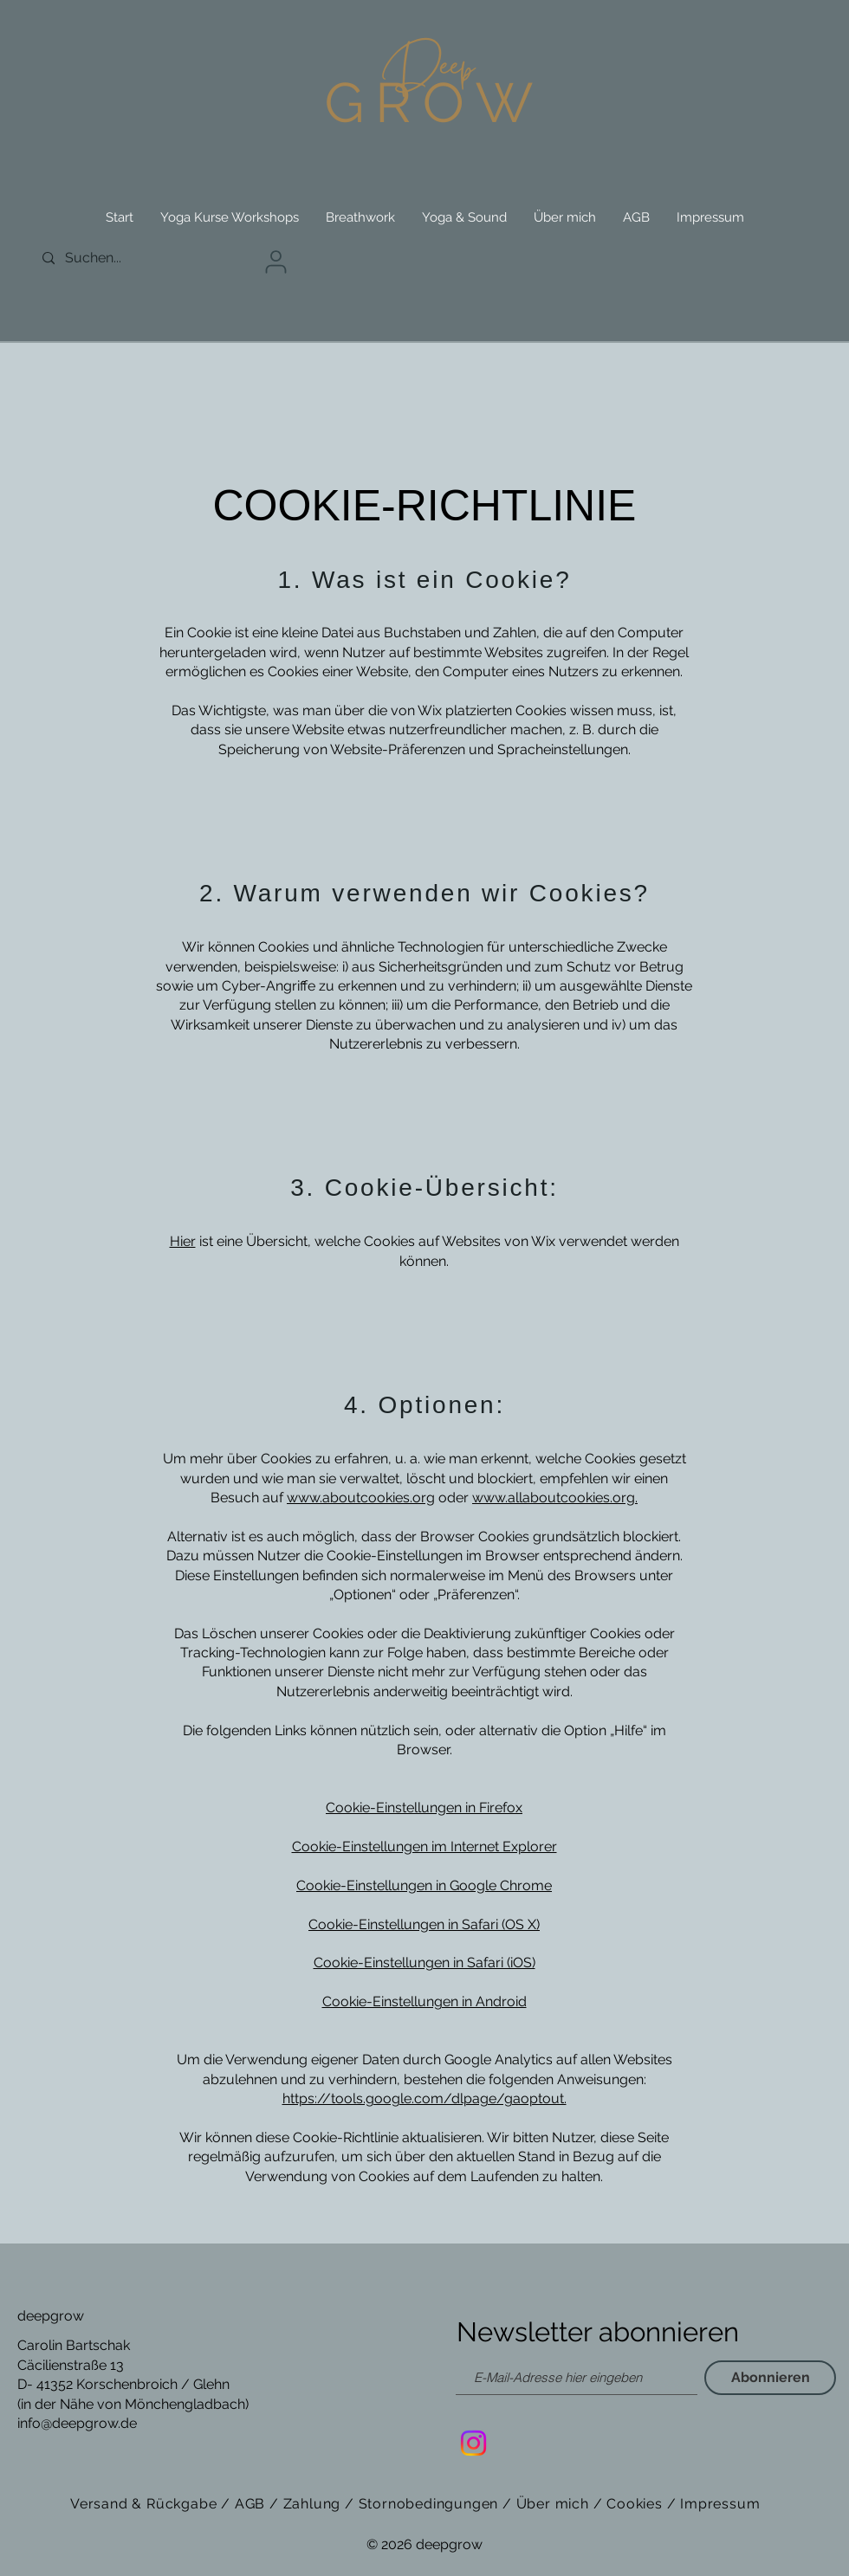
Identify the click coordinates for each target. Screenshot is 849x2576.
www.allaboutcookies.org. (555, 1497)
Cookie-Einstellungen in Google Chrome (424, 1885)
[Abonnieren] (770, 2377)
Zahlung (312, 2503)
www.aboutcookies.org (361, 1497)
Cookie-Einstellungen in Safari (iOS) (424, 1962)
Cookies (634, 2503)
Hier (183, 1241)
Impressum (720, 2503)
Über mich (552, 2503)
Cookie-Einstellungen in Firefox (424, 1807)
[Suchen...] (112, 258)
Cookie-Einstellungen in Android (424, 2001)
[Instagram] (473, 2443)
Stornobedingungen (429, 2503)
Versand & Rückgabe (145, 2503)
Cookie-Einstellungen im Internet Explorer (424, 1846)
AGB (252, 2503)
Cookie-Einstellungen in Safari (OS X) (424, 1924)
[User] (275, 262)
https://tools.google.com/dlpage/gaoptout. (424, 2098)
